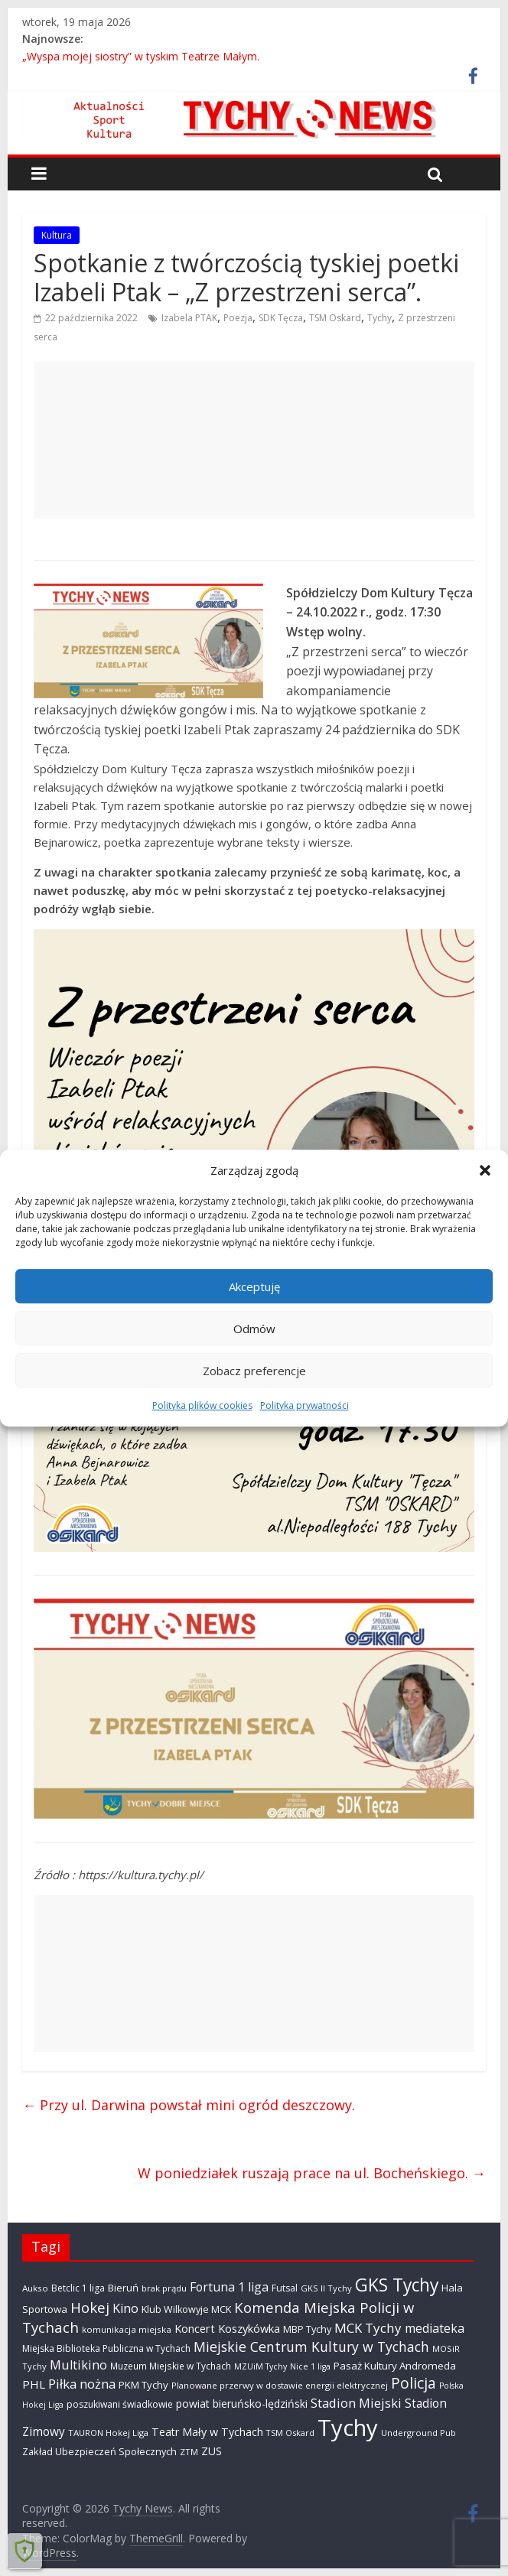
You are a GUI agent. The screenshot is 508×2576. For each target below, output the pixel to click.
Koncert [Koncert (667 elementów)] (194, 2328)
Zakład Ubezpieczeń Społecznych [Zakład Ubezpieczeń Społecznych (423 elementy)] (99, 2451)
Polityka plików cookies (202, 1405)
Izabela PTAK (189, 317)
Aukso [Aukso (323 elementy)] (35, 2288)
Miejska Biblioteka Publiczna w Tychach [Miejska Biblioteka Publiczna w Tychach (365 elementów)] (106, 2348)
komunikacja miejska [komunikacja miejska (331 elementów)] (126, 2329)
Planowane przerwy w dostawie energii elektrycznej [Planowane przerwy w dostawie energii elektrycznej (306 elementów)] (279, 2385)
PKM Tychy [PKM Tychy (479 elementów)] (143, 2385)
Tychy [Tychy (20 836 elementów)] (348, 2427)
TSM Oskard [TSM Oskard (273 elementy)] (290, 2432)
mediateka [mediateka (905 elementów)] (434, 2328)
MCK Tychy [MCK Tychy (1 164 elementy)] (368, 2328)
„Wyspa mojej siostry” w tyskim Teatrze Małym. (140, 56)
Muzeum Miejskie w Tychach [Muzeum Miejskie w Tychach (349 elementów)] (170, 2366)
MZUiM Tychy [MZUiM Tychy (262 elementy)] (260, 2366)
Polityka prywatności (304, 1405)
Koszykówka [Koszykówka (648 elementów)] (249, 2328)
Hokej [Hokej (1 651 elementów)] (89, 2307)
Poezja (237, 317)
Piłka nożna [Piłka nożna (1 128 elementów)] (82, 2383)
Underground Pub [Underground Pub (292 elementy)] (418, 2432)
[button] (485, 1170)
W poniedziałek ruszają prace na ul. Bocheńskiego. (312, 2173)
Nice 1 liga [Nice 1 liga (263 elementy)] (310, 2366)
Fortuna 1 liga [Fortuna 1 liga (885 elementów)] (229, 2286)
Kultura (56, 235)
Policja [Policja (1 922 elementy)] (413, 2383)
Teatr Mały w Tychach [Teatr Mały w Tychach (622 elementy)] (207, 2432)
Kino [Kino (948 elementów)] (125, 2308)
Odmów (254, 1328)
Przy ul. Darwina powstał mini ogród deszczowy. (188, 2105)
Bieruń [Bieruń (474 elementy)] (123, 2288)
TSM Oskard (335, 317)
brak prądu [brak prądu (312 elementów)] (164, 2288)
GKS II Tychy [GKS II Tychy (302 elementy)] (326, 2288)
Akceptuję (254, 1286)
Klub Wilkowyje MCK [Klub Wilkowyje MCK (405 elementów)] (186, 2309)
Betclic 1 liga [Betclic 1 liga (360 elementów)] (78, 2288)
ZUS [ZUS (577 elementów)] (211, 2451)
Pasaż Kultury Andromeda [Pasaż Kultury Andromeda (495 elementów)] (395, 2366)
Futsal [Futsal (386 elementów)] (285, 2288)
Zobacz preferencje (254, 1370)
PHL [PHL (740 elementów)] (33, 2384)
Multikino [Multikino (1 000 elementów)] (78, 2364)
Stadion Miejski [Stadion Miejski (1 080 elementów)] (356, 2403)
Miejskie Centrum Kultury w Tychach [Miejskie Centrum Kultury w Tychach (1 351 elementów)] (311, 2346)
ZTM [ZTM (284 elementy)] (189, 2451)
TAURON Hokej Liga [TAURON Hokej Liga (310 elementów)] (108, 2432)
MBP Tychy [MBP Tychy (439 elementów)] (307, 2329)
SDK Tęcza (281, 317)
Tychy (379, 317)
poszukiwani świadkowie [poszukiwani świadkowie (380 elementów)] (120, 2404)
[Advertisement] (254, 440)
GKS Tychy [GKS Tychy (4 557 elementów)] (396, 2285)
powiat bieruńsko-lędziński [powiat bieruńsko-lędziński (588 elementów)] (242, 2403)
